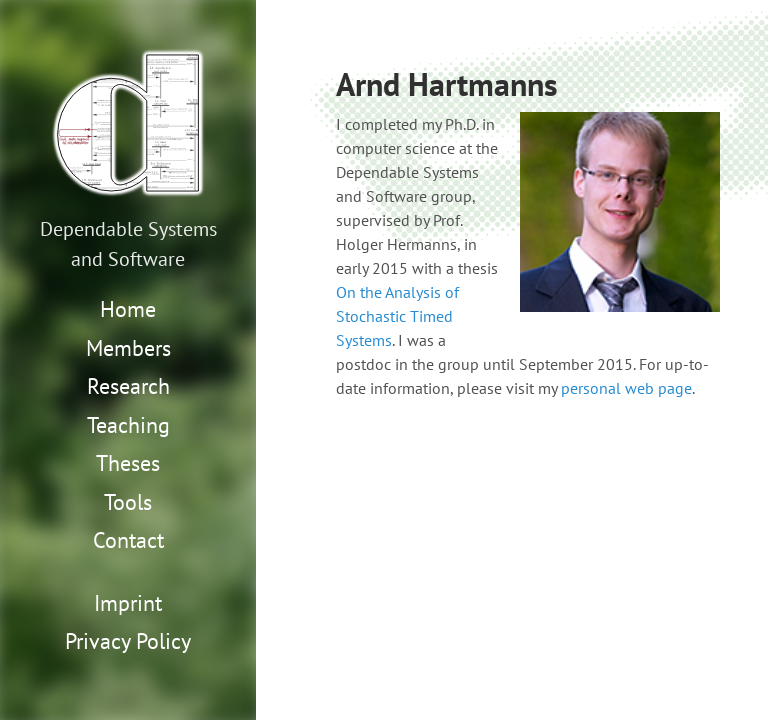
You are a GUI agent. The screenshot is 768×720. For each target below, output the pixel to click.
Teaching (128, 425)
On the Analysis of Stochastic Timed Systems (397, 316)
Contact (128, 540)
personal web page (626, 388)
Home (128, 309)
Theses (128, 463)
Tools (128, 502)
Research (128, 386)
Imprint (128, 603)
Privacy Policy (128, 641)
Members (128, 348)
